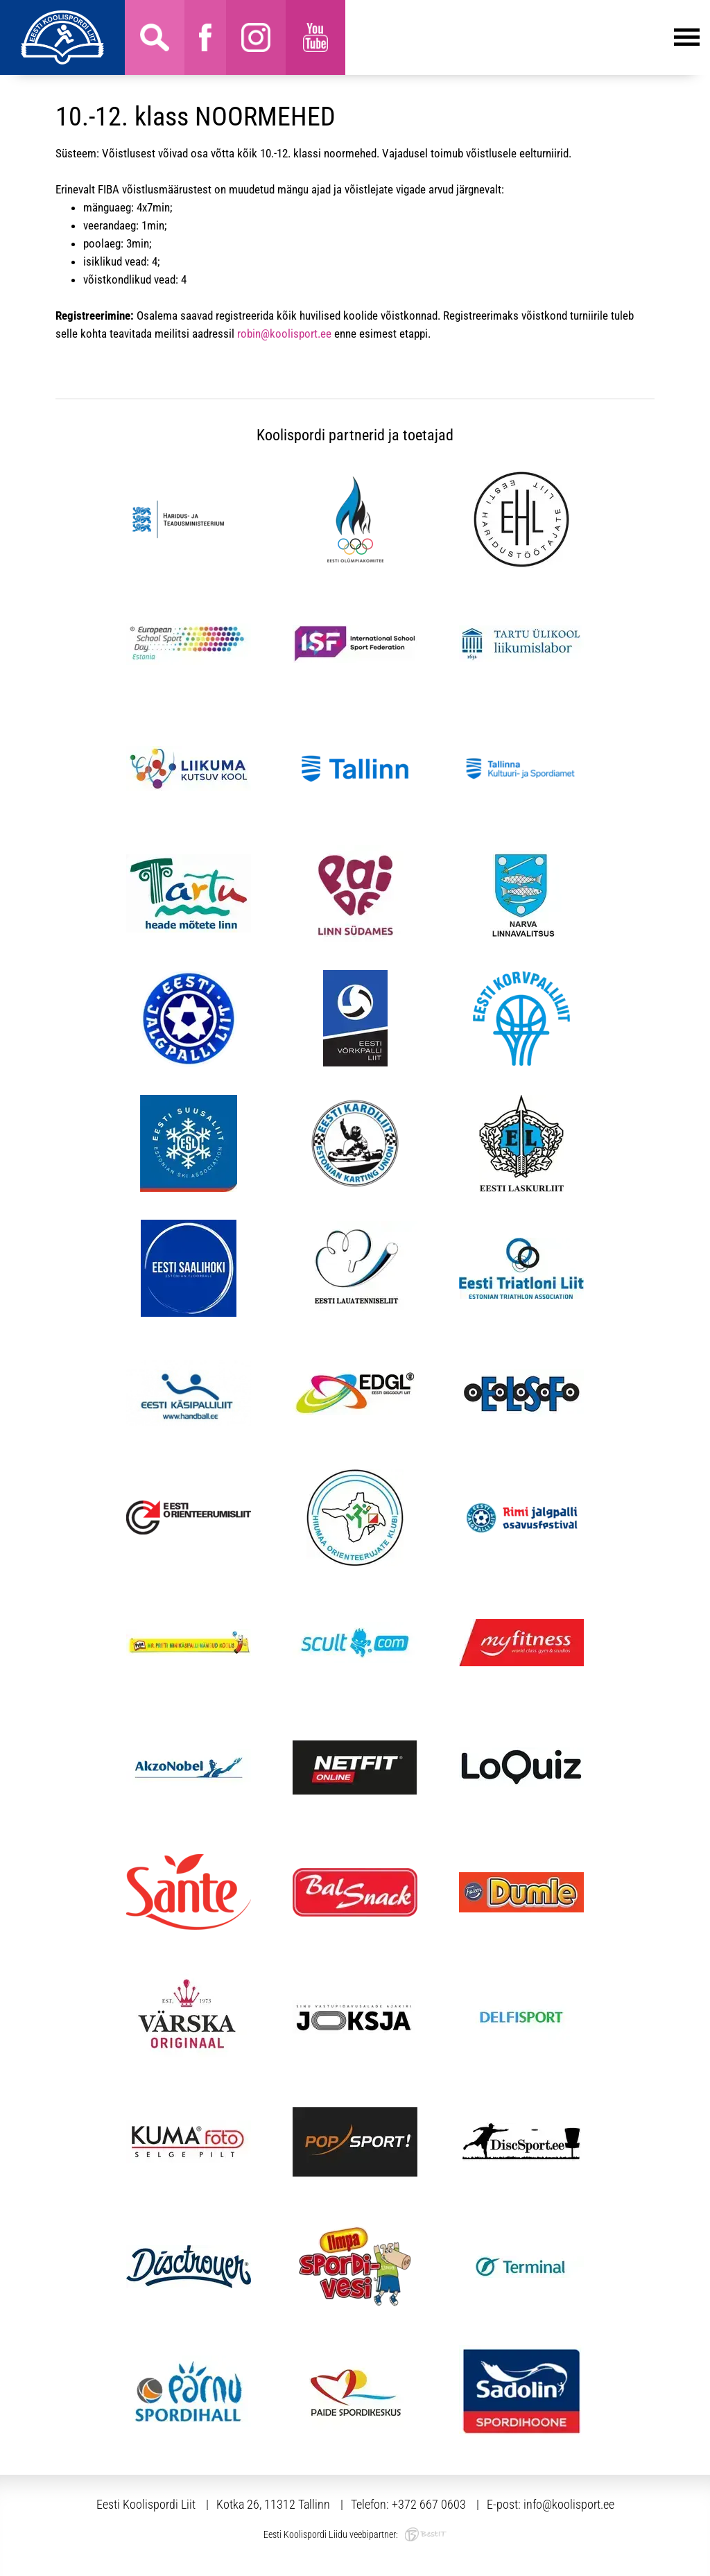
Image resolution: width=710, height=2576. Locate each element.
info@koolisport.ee (568, 2504)
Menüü (522, 37)
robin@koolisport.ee (284, 333)
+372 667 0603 (429, 2504)
